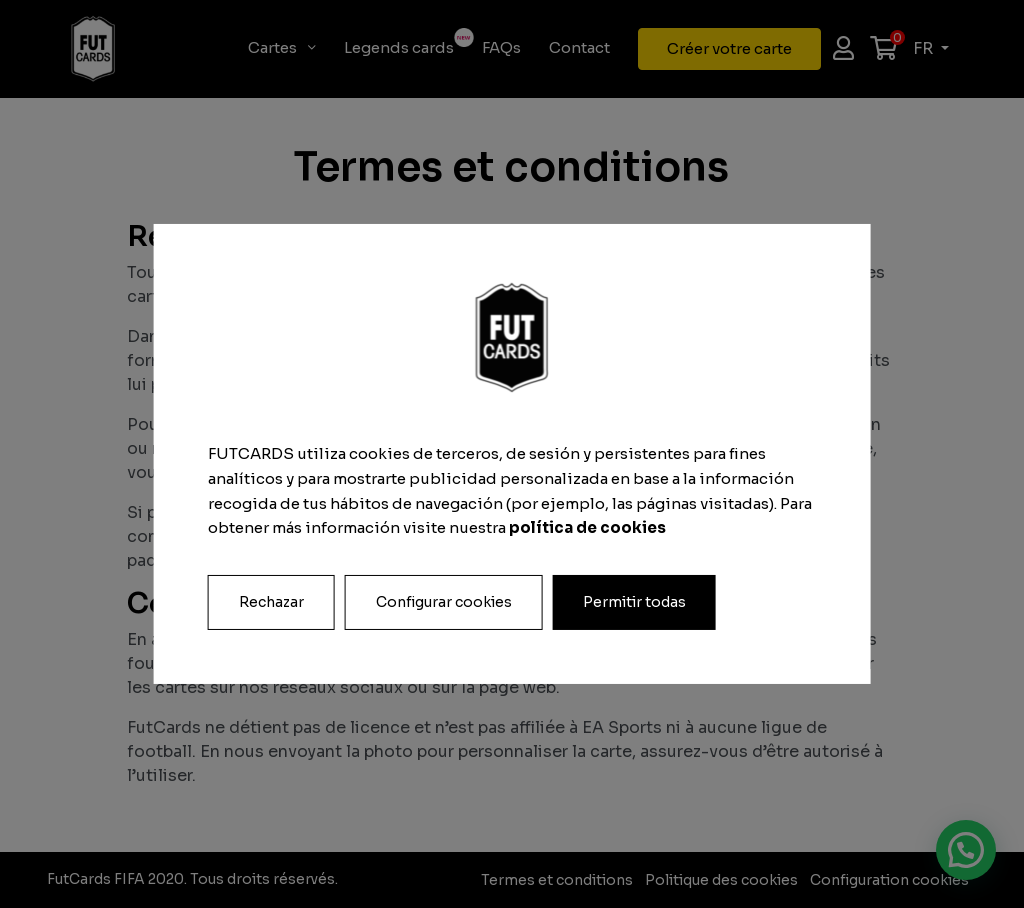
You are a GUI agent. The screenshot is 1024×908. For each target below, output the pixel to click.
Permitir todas (634, 602)
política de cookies (587, 527)
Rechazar (271, 602)
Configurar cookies (444, 602)
